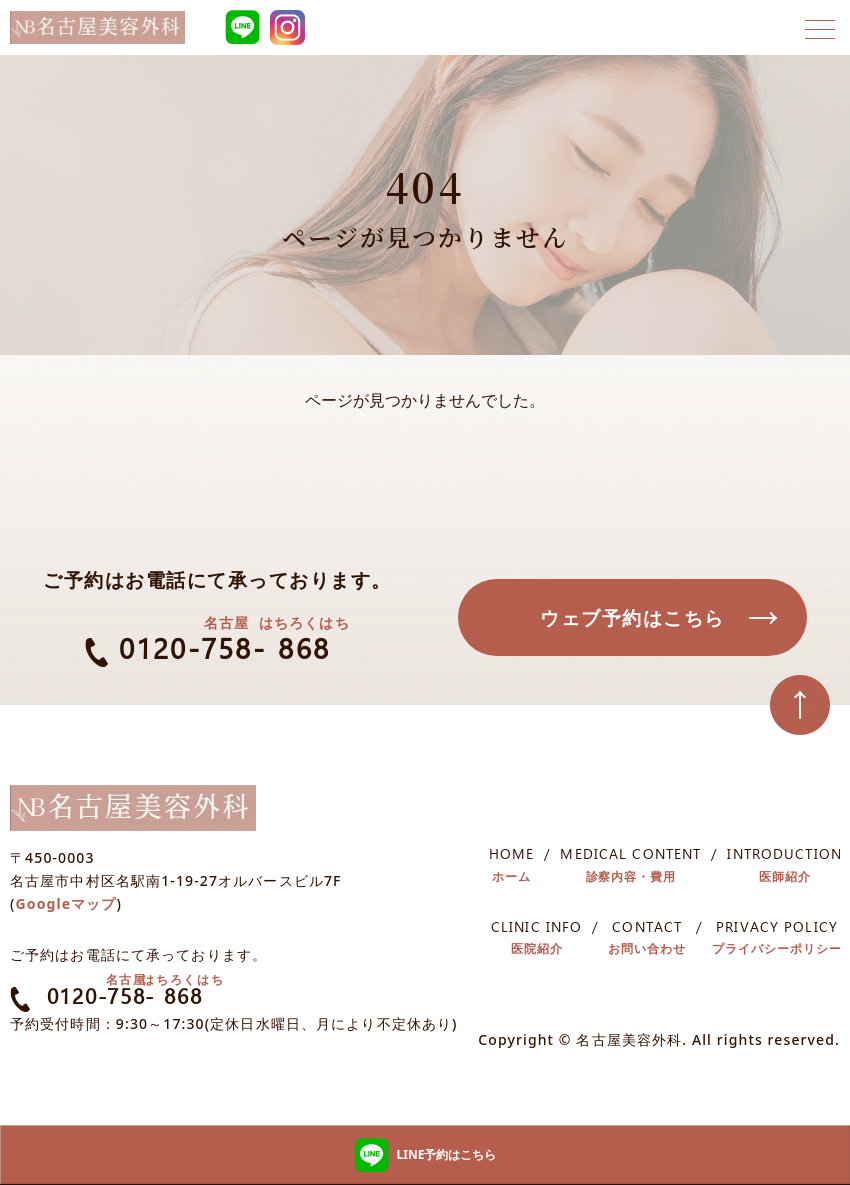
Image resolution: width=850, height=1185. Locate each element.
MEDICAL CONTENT (630, 868)
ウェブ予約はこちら (632, 618)
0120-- (217, 648)
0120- (122, 999)
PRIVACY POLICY (777, 941)
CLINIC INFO (536, 941)
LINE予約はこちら (425, 1155)
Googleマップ (66, 906)
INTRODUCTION (784, 868)
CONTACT (647, 941)
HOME (511, 868)
